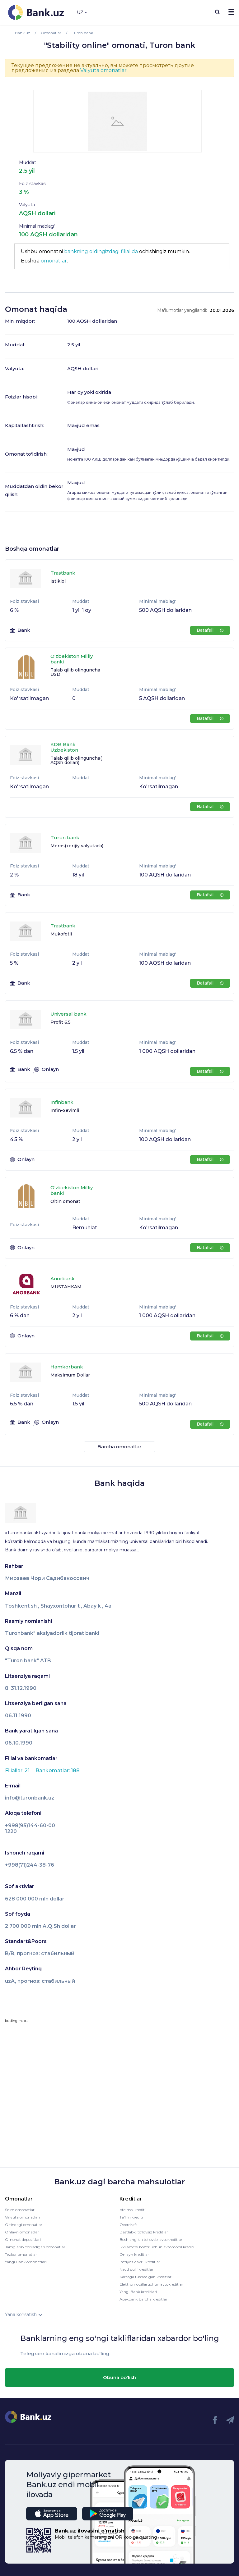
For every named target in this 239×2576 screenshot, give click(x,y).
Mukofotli (61, 934)
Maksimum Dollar (70, 1375)
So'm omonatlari (20, 2209)
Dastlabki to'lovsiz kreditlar (144, 2232)
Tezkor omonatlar (21, 2254)
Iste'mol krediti (133, 2209)
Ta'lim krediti (131, 2217)
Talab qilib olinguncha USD (75, 672)
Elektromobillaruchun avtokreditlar (151, 2284)
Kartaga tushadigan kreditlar (145, 2276)
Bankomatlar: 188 (57, 1770)
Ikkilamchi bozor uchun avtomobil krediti (157, 2247)
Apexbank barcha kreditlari (144, 2299)
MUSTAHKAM (66, 1287)
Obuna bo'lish (119, 2377)
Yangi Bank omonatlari (26, 2262)
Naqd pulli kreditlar (136, 2269)
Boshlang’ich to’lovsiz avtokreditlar (151, 2239)
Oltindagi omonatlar (23, 2224)
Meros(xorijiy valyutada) (76, 846)
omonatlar (54, 261)
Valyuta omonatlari (104, 70)
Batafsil (210, 630)
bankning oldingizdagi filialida (101, 251)
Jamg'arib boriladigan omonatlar (35, 2247)
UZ (82, 12)
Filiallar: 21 (18, 1770)
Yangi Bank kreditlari (138, 2291)
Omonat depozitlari (23, 2239)
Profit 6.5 (60, 1022)
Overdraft (128, 2224)
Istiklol (58, 581)
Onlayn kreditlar (134, 2254)
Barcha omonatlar (119, 1447)
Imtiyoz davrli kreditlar (140, 2262)
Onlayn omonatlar (22, 2232)
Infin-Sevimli (64, 1110)
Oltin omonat (65, 1201)
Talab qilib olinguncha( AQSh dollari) (76, 760)
